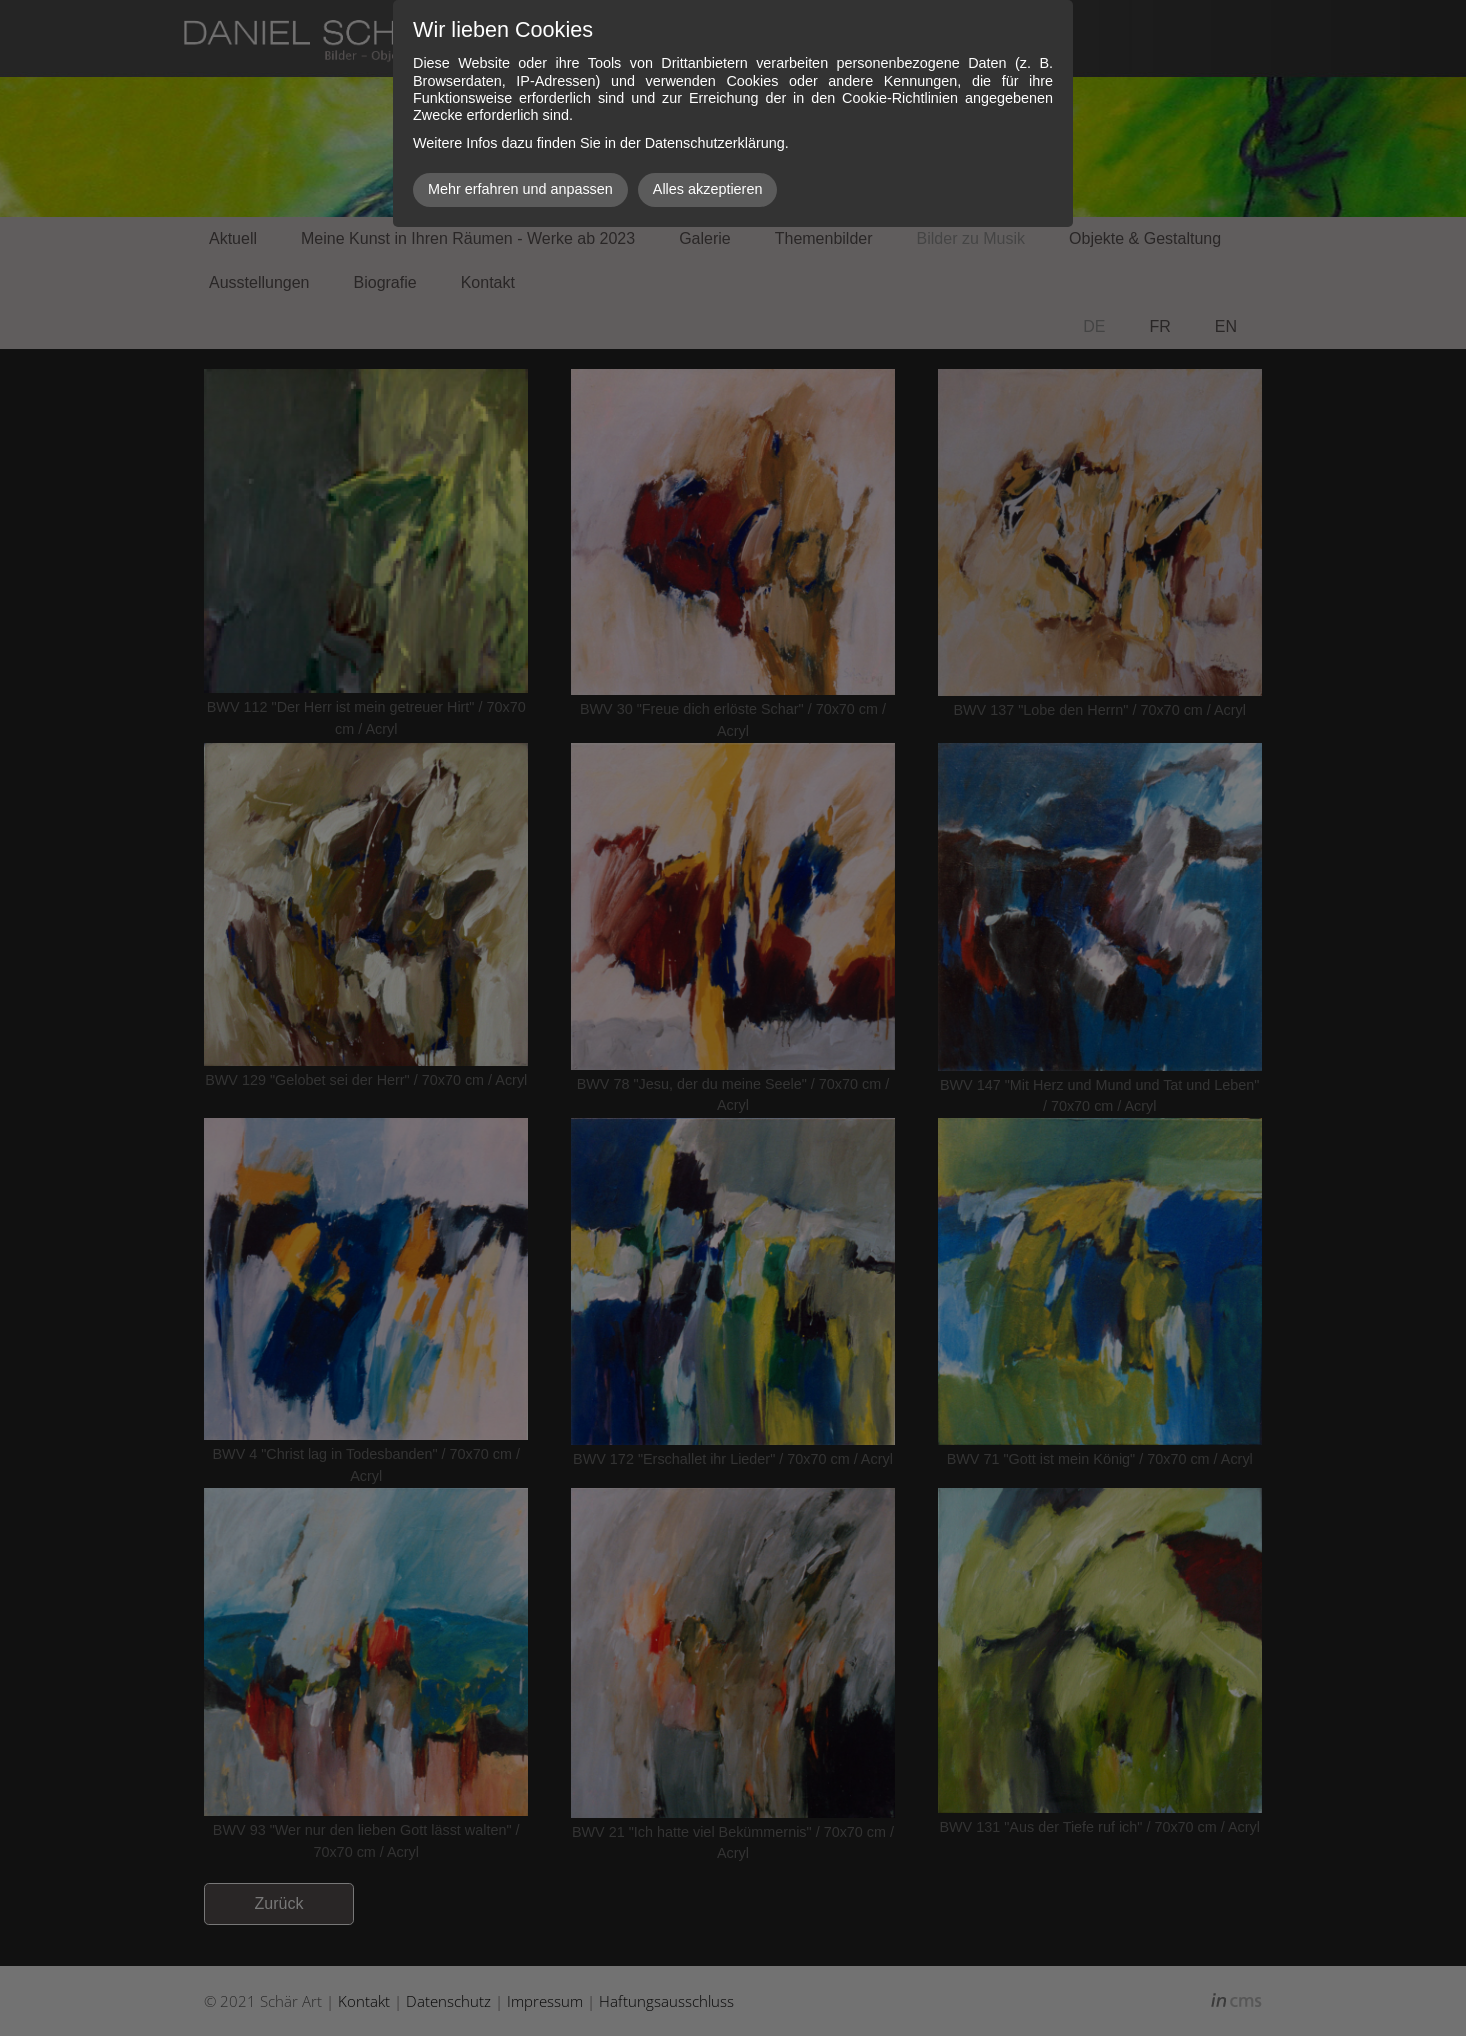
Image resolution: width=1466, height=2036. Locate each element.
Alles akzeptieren (708, 189)
